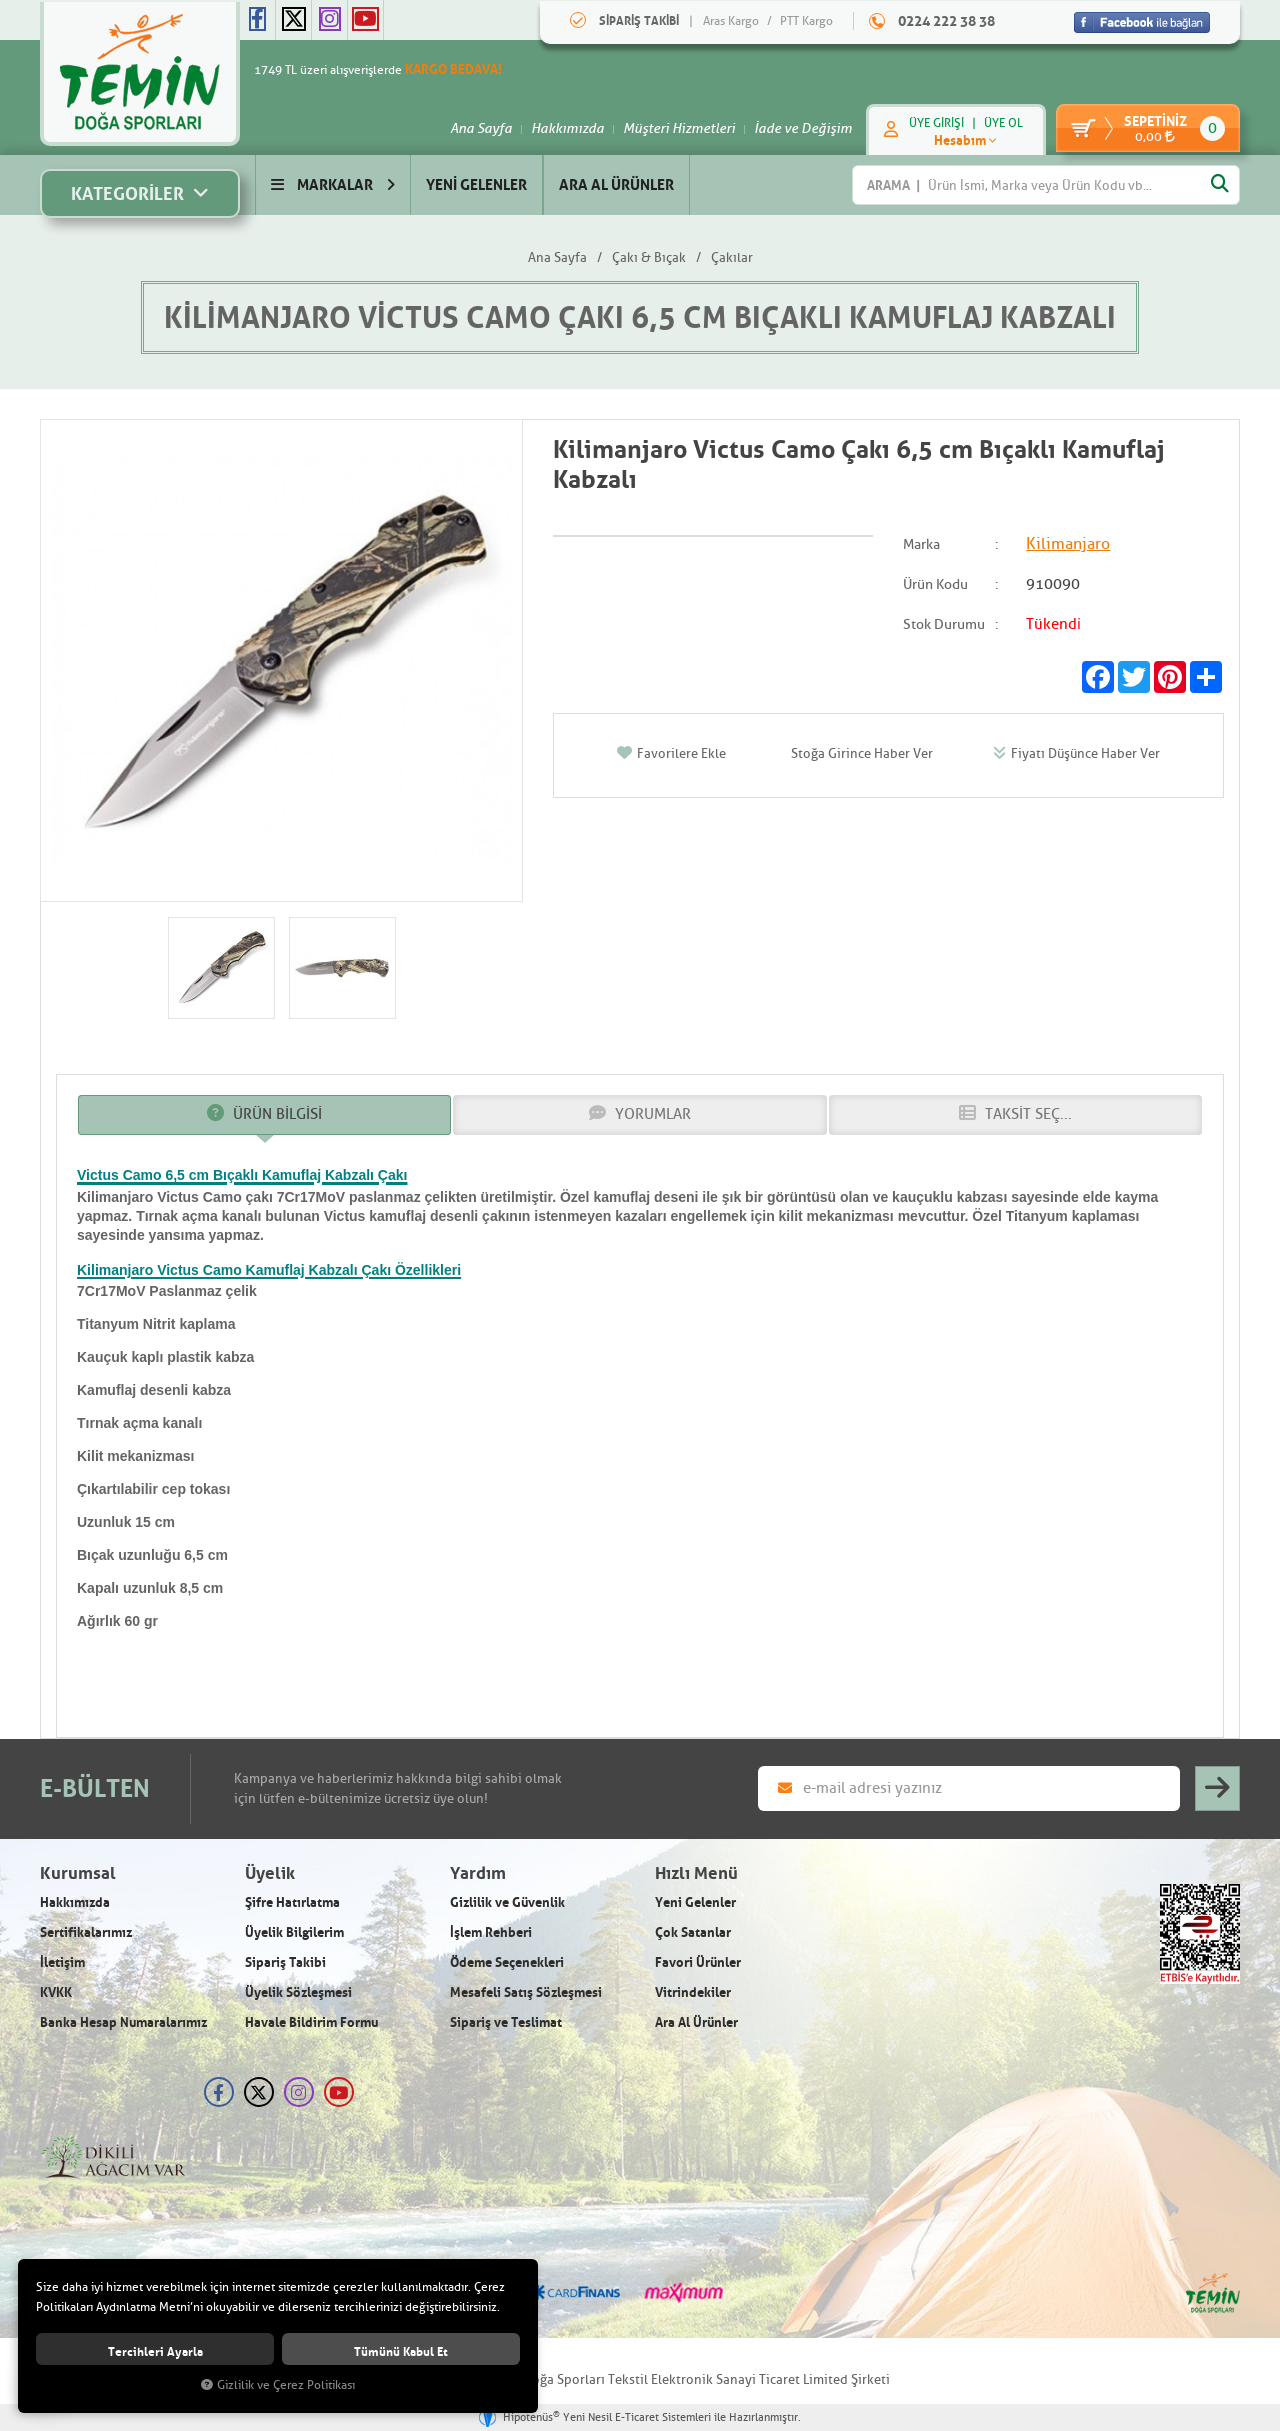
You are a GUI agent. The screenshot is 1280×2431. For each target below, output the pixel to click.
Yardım (478, 1873)
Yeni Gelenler (695, 1903)
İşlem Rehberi (491, 1933)
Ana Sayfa (471, 128)
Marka (921, 545)
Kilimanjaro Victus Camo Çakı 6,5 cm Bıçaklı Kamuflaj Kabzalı (640, 317)
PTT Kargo (806, 21)
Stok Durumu (944, 624)
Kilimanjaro (1068, 545)
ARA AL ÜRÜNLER (616, 184)
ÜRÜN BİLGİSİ (264, 1115)
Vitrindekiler (693, 1993)
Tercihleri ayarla (155, 2351)
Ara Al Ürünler (696, 2023)
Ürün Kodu (935, 585)
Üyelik (270, 1873)
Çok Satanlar (693, 1933)
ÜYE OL (993, 123)
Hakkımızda (557, 128)
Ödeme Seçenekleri (507, 1963)
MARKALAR (333, 184)
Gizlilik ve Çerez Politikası (278, 2385)
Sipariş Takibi (285, 1963)
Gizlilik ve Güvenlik (507, 1903)
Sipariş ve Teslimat (506, 2023)
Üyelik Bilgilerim (294, 1933)
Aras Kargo (731, 21)
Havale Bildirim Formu (311, 2023)
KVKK (56, 1993)
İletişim (62, 1963)
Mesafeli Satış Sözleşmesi (526, 1993)
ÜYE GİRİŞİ (926, 123)
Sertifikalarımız (86, 1933)
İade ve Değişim (793, 128)
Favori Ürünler (698, 1963)
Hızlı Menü (696, 1873)
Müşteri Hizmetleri (669, 128)
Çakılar (732, 257)
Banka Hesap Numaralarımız (123, 2023)
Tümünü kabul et (401, 2351)
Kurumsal (78, 1873)
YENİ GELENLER (476, 184)
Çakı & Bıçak (649, 257)
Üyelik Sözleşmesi (298, 1993)
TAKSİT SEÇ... (1015, 1115)
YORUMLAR (640, 1115)
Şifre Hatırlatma (292, 1903)
